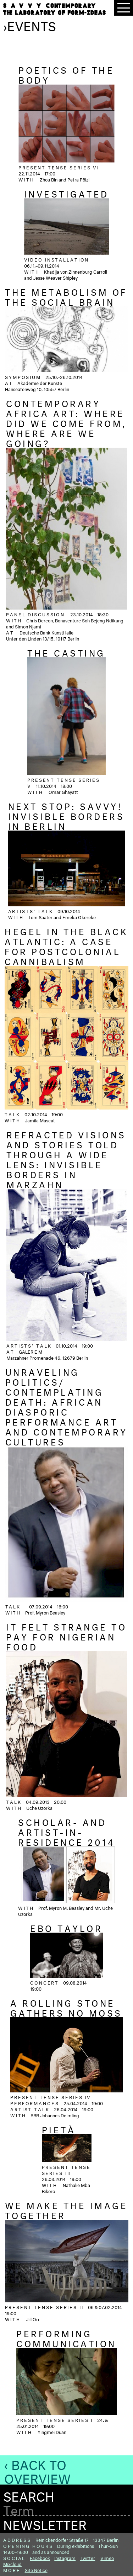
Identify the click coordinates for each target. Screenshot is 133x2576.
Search (28, 2495)
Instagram (65, 2557)
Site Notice (36, 2569)
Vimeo (107, 2557)
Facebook (40, 2557)
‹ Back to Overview (37, 2470)
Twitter (87, 2557)
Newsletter (45, 2523)
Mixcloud (12, 2563)
